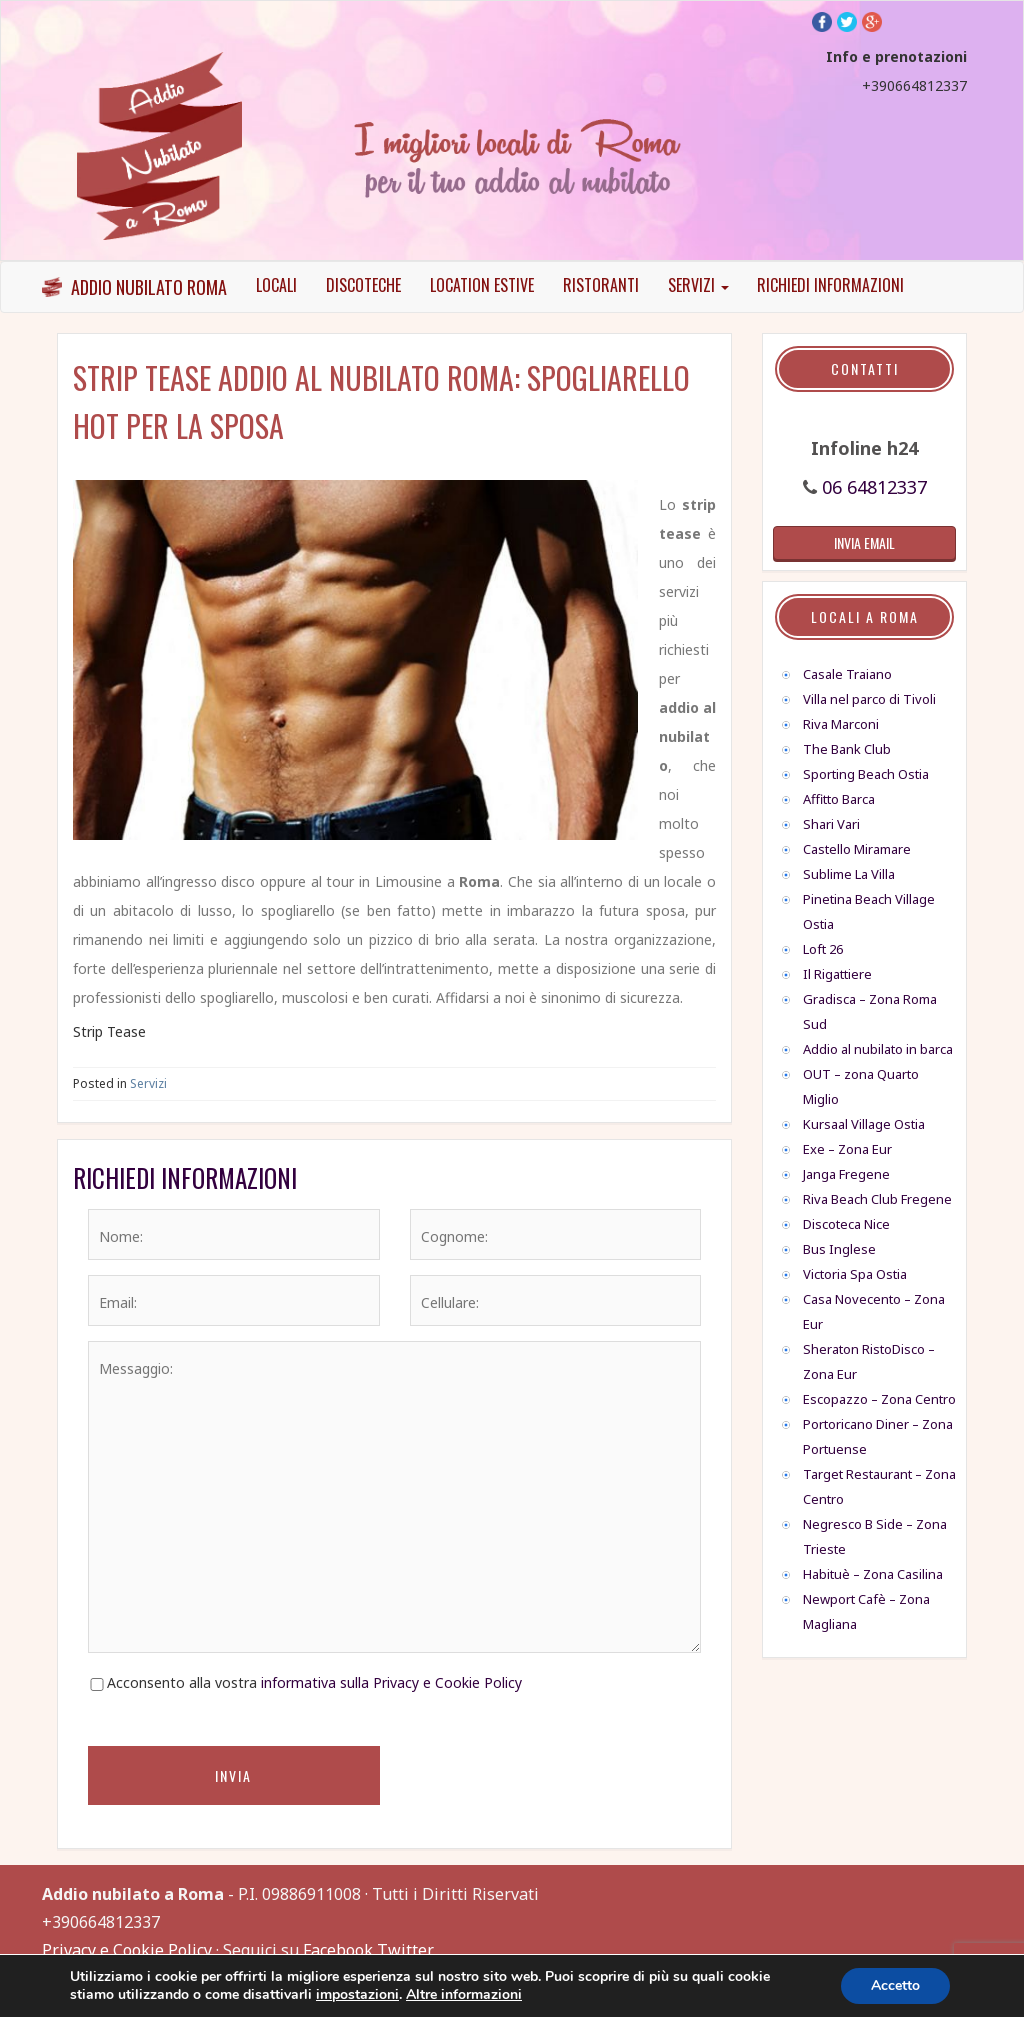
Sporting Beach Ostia (866, 774)
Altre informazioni (464, 1994)
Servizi (698, 285)
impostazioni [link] (357, 1994)
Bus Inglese (839, 1249)
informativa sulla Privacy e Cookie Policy (391, 1682)
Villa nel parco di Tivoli (869, 699)
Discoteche (363, 285)
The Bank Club (847, 749)
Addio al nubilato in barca (878, 1049)
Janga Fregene (846, 1174)
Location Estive (482, 285)
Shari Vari (831, 824)
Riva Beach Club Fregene (877, 1199)
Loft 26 (823, 949)
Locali (276, 285)
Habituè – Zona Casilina (873, 1574)
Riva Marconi (841, 724)
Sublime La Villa (849, 874)
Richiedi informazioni (830, 285)
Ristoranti (601, 285)
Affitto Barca (839, 799)
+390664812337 (914, 85)
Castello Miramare (857, 849)
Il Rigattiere (837, 974)
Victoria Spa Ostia (855, 1274)
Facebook (338, 1950)
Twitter (405, 1950)
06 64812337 (874, 487)
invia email (864, 542)
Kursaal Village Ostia (864, 1124)
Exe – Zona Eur (847, 1149)
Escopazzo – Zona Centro (879, 1399)
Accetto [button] (895, 1985)
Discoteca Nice (846, 1224)
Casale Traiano (847, 674)
